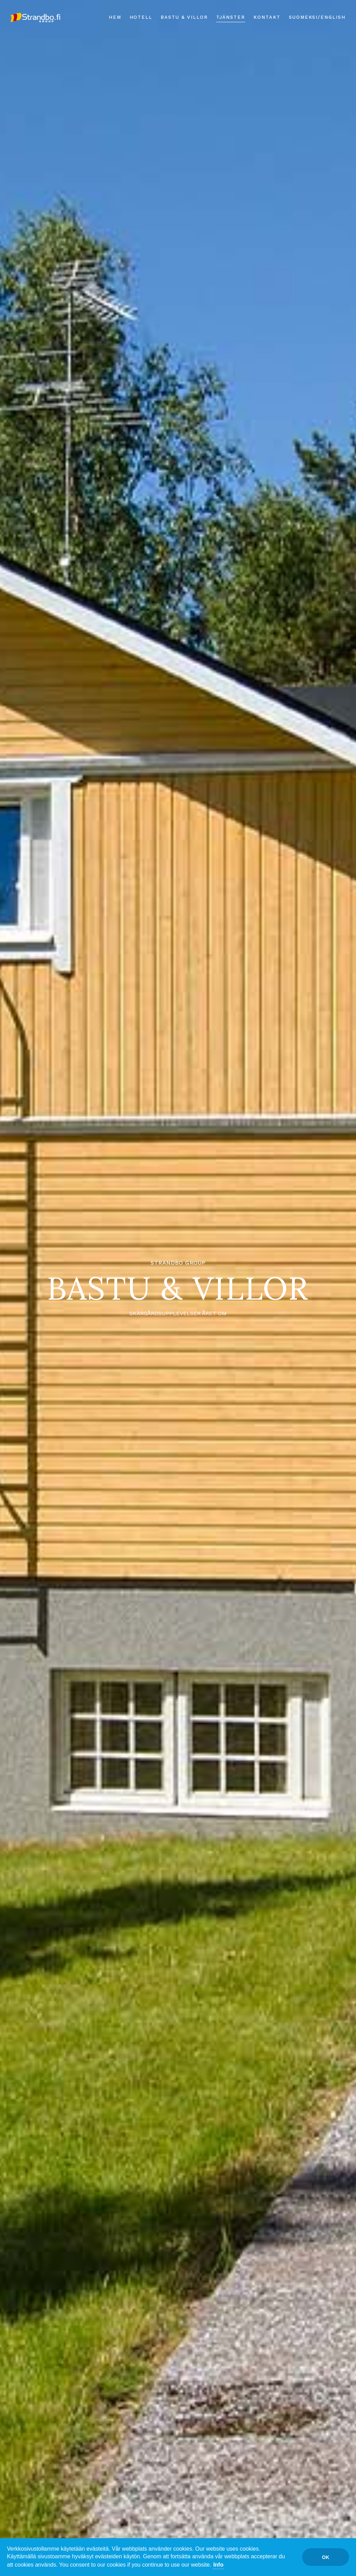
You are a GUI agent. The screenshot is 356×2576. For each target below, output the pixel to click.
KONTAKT (267, 17)
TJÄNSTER (230, 17)
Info (218, 2565)
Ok (325, 2557)
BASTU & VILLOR (184, 17)
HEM (115, 17)
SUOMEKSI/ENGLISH (317, 17)
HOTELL (141, 17)
